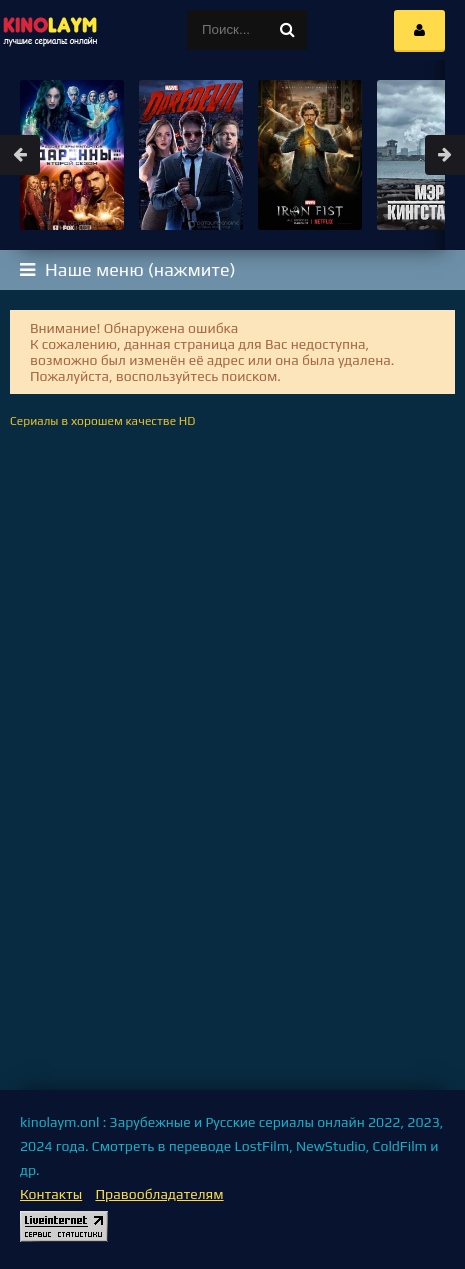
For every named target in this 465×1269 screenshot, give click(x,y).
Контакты (51, 1194)
